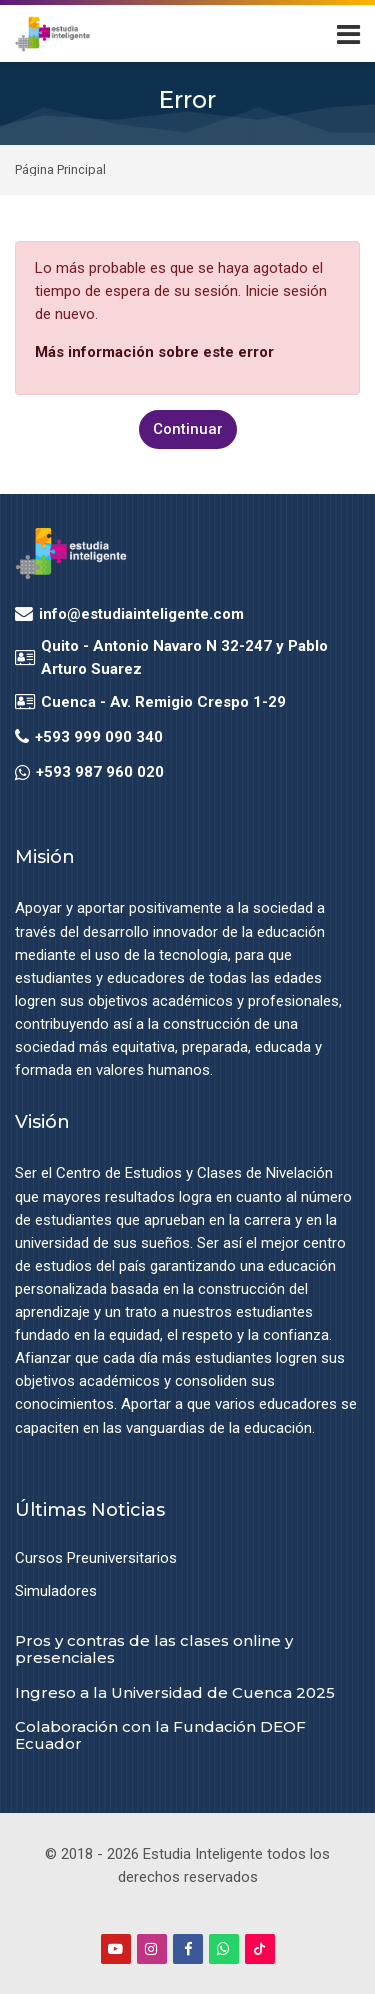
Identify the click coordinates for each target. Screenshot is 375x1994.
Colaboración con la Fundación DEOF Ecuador (160, 1735)
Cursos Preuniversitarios (96, 1558)
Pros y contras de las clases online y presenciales (154, 1649)
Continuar (188, 429)
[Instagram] (152, 1949)
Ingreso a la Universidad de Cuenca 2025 (175, 1692)
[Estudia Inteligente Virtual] (52, 34)
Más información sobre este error (154, 352)
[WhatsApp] (224, 1949)
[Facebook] (188, 1949)
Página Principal (60, 170)
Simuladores (56, 1591)
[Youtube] (116, 1949)
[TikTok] (260, 1949)
